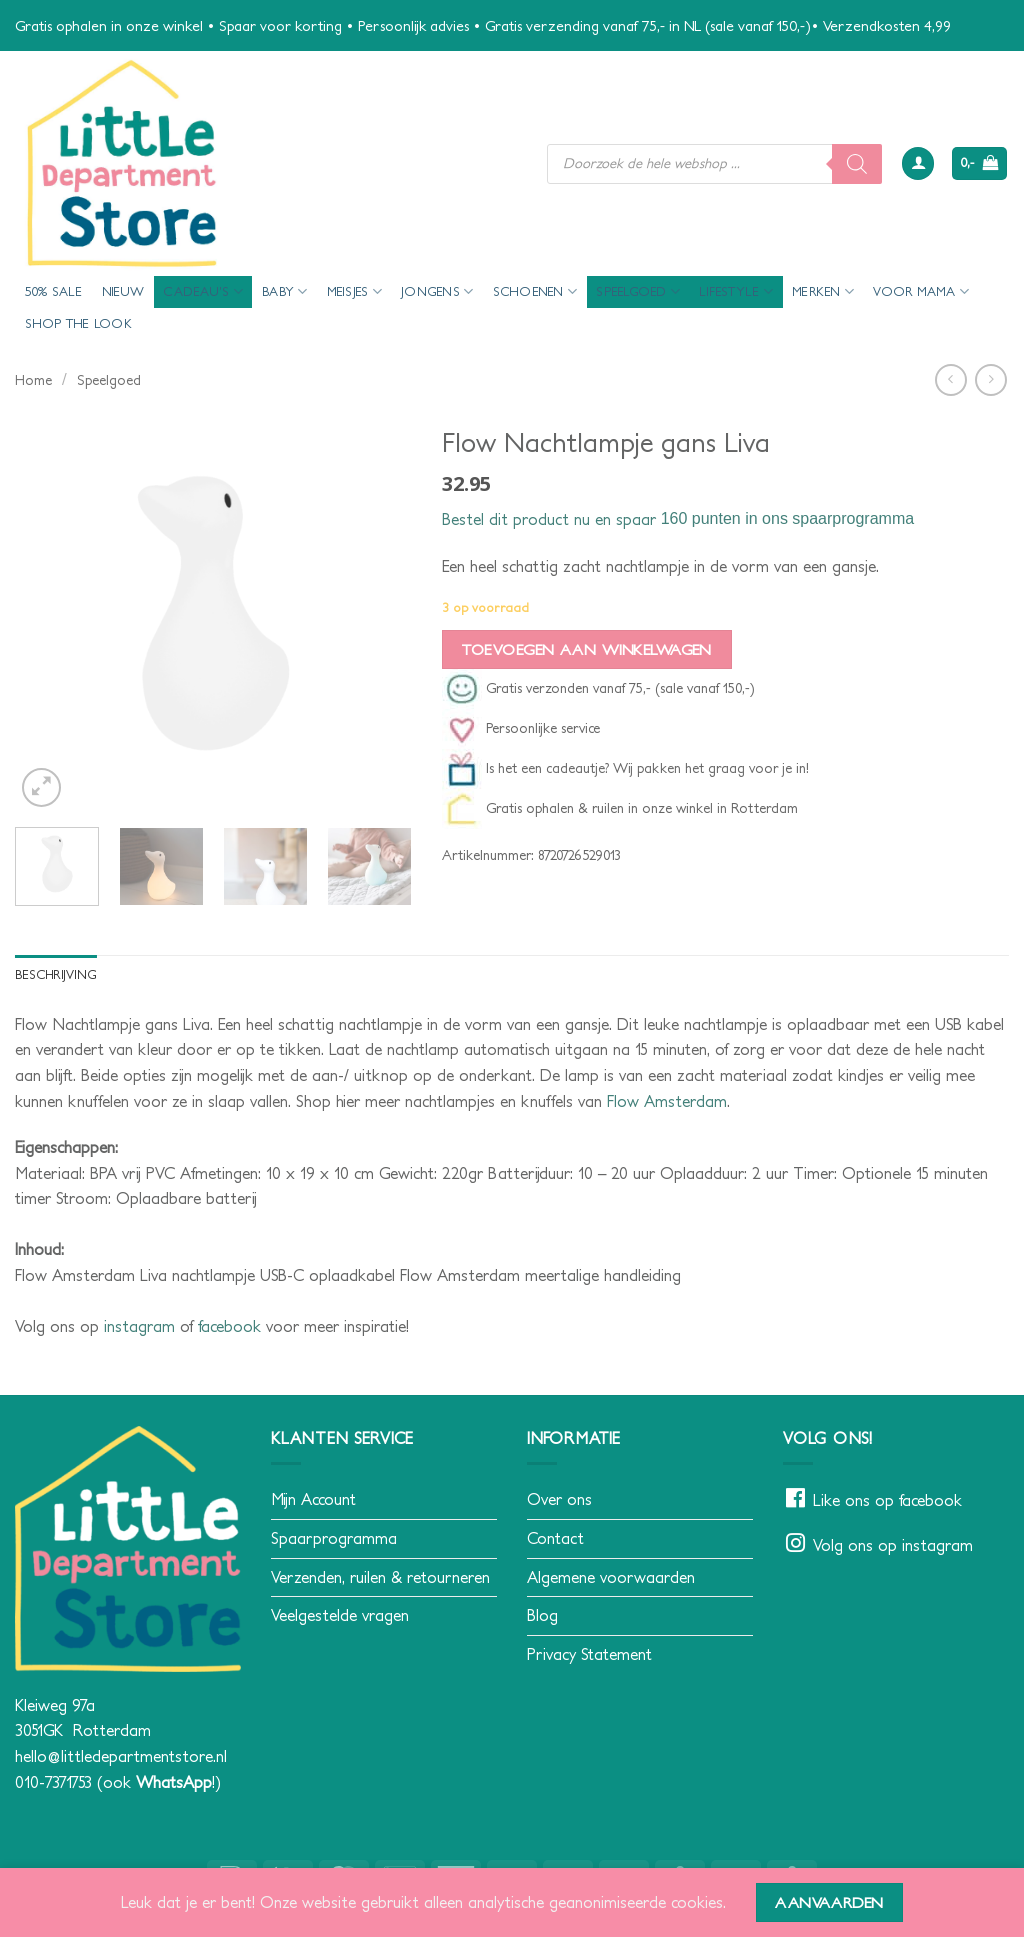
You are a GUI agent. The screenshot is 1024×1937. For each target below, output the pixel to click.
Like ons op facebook (887, 1501)
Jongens (437, 291)
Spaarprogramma (334, 1538)
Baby (284, 291)
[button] (918, 163)
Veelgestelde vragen (340, 1615)
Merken (823, 291)
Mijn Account (313, 1500)
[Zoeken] (857, 164)
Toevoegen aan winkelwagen (586, 649)
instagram (139, 1326)
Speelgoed (638, 291)
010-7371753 (53, 1782)
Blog (542, 1615)
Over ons (559, 1500)
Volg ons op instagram (893, 1545)
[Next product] (950, 379)
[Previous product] (990, 379)
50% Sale (54, 291)
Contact (555, 1538)
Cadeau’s (203, 291)
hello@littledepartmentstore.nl (121, 1756)
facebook (229, 1326)
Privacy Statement (589, 1654)
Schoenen (535, 291)
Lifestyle (736, 291)
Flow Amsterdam (667, 1101)
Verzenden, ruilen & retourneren (380, 1577)
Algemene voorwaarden (611, 1577)
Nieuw (123, 291)
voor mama (921, 291)
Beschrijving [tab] (56, 974)
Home (33, 380)
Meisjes (354, 291)
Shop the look (78, 323)
